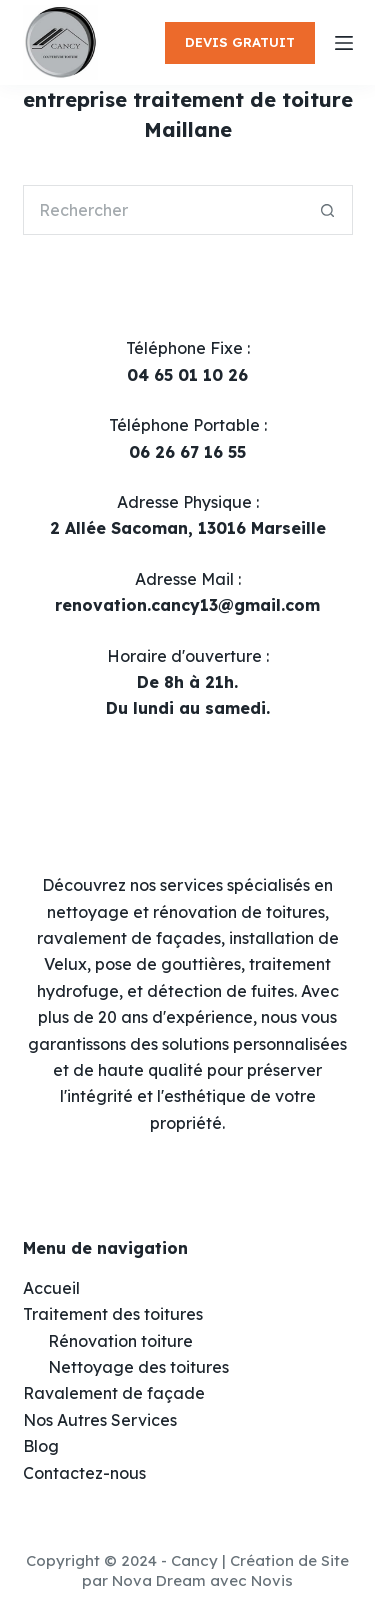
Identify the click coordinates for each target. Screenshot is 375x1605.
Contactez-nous (84, 1473)
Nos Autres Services (100, 1420)
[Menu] (344, 43)
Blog (41, 1446)
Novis (272, 1580)
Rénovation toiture (120, 1341)
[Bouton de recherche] (328, 210)
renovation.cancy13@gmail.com (187, 605)
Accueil (51, 1288)
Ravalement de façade (114, 1393)
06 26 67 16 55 (187, 452)
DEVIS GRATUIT (240, 42)
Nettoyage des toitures (138, 1367)
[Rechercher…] (163, 210)
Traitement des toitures (113, 1314)
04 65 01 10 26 (187, 375)
